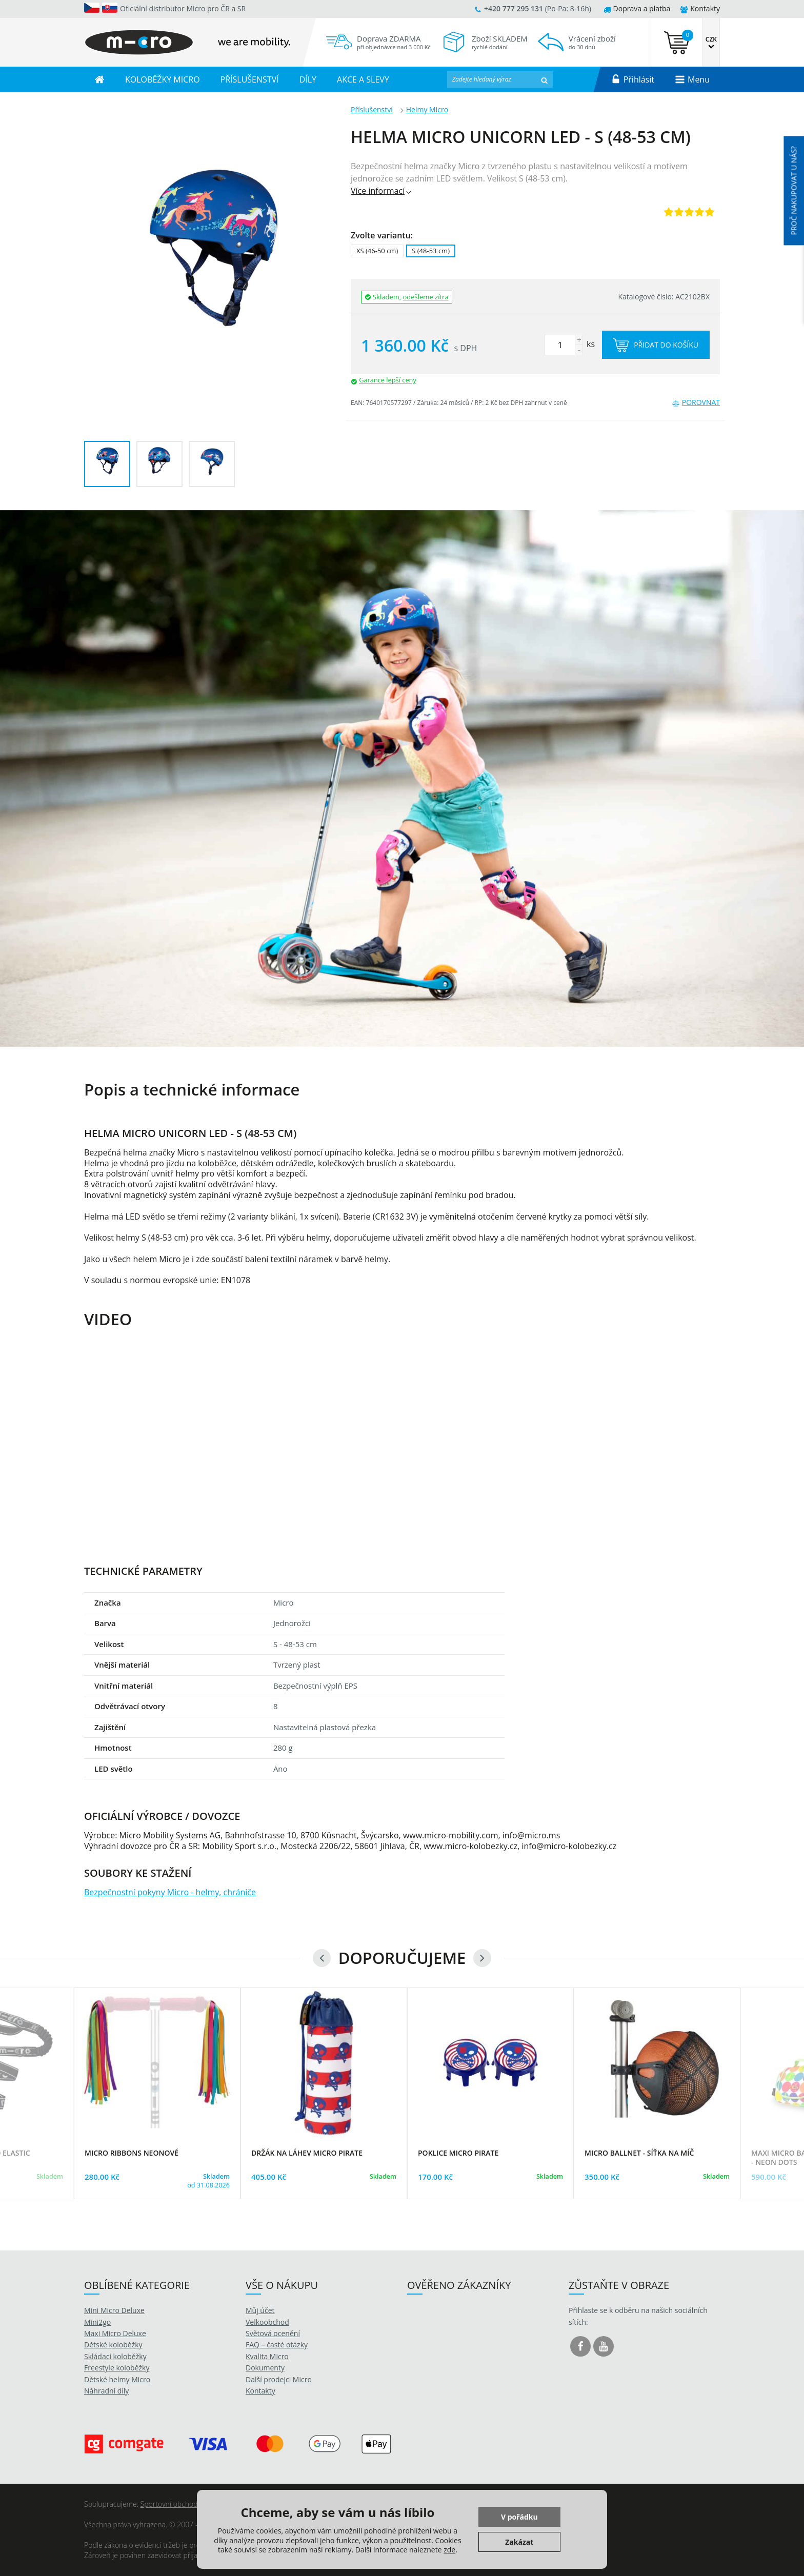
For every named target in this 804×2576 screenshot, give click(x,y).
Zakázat (519, 2542)
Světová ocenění (273, 2333)
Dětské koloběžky (113, 2344)
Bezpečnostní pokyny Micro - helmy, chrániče (170, 1892)
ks (570, 344)
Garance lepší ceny (387, 379)
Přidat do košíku (655, 345)
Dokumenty (265, 2367)
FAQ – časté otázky (277, 2344)
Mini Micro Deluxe (114, 2310)
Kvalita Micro (267, 2356)
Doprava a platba (637, 8)
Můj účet (260, 2310)
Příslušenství (372, 109)
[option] (402, 778)
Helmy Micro (427, 109)
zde (449, 2549)
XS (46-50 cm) (377, 250)
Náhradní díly (106, 2391)
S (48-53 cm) (431, 250)
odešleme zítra (426, 296)
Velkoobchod (267, 2322)
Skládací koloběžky (115, 2356)
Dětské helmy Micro (117, 2379)
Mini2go (97, 2322)
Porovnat (696, 402)
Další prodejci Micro (279, 2379)
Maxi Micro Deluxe (115, 2333)
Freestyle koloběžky (116, 2367)
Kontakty (700, 8)
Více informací (382, 190)
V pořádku (519, 2517)
